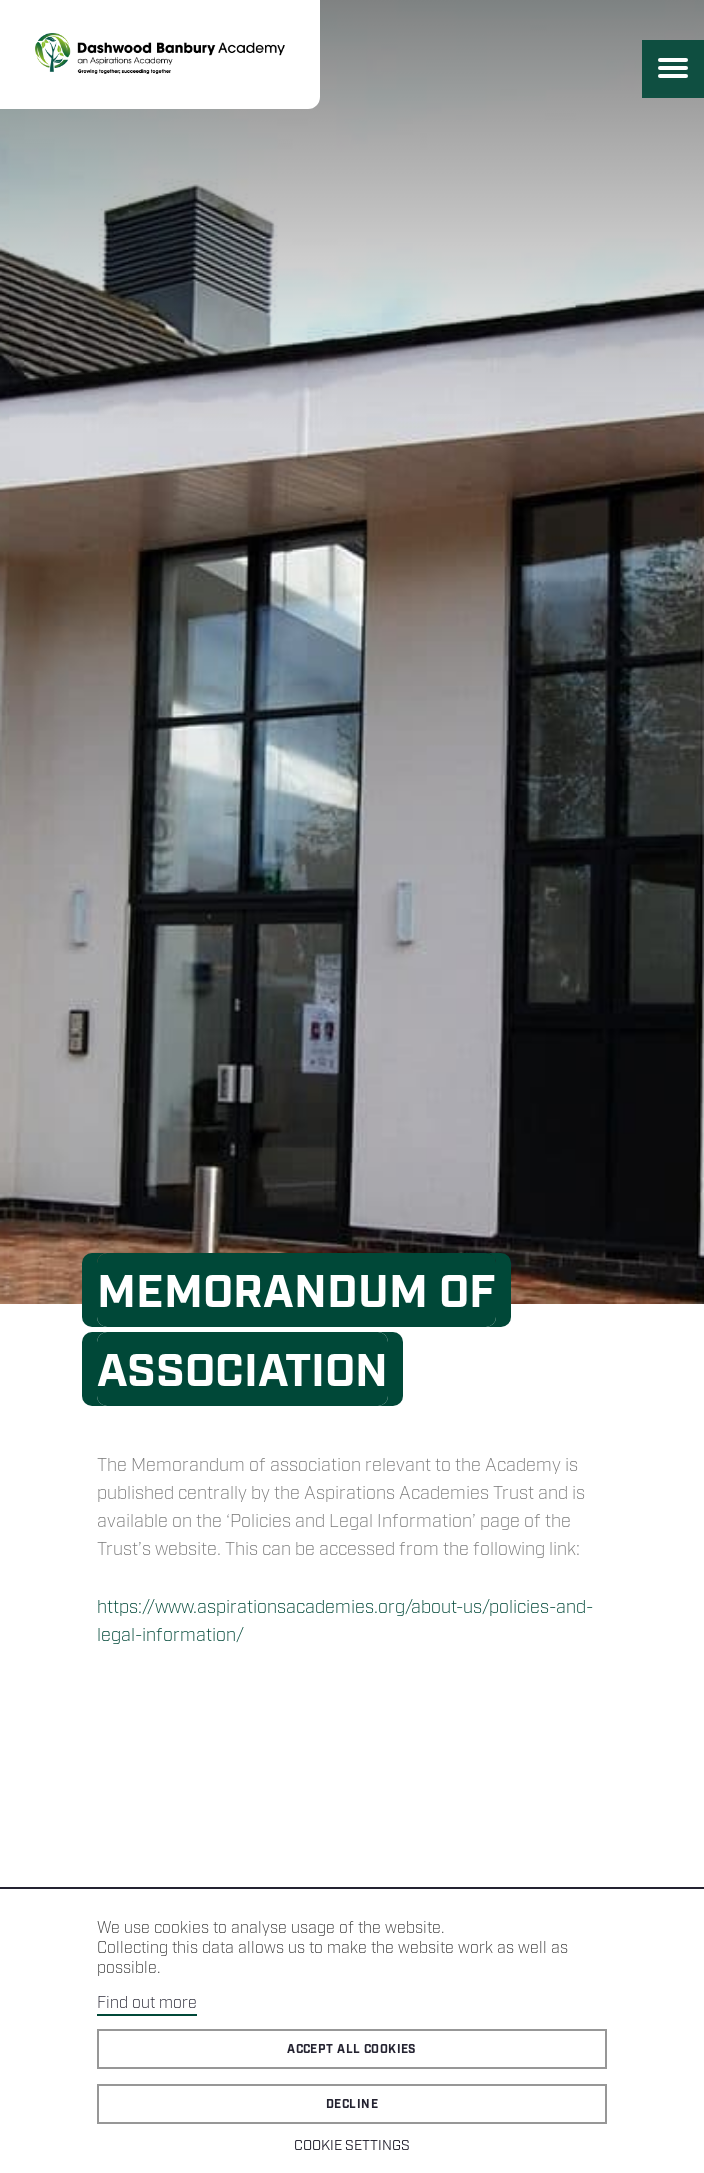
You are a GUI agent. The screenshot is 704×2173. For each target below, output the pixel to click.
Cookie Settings (352, 2146)
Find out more (147, 2003)
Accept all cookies (352, 2049)
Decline (352, 2104)
